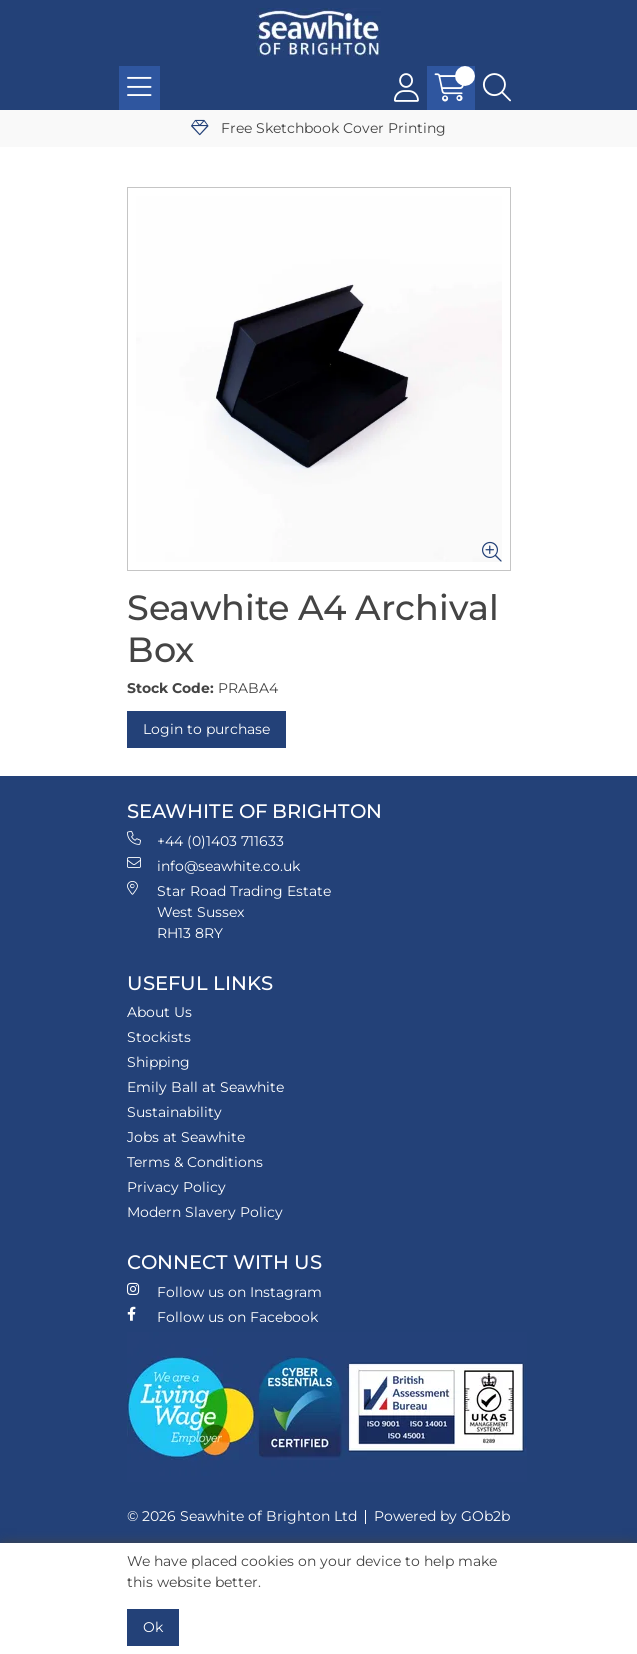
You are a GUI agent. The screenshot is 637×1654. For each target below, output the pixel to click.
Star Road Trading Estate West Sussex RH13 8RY (229, 911)
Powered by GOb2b (442, 1516)
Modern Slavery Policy (205, 1212)
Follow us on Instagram (224, 1291)
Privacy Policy (176, 1187)
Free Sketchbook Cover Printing (318, 128)
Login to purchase (206, 729)
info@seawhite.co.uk (213, 865)
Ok (153, 1627)
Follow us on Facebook (222, 1316)
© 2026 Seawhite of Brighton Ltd (242, 1516)
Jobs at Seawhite (186, 1137)
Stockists (159, 1037)
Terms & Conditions (195, 1162)
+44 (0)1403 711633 (205, 840)
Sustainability (174, 1112)
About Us (159, 1012)
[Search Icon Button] (497, 88)
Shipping (158, 1062)
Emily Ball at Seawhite (205, 1087)
